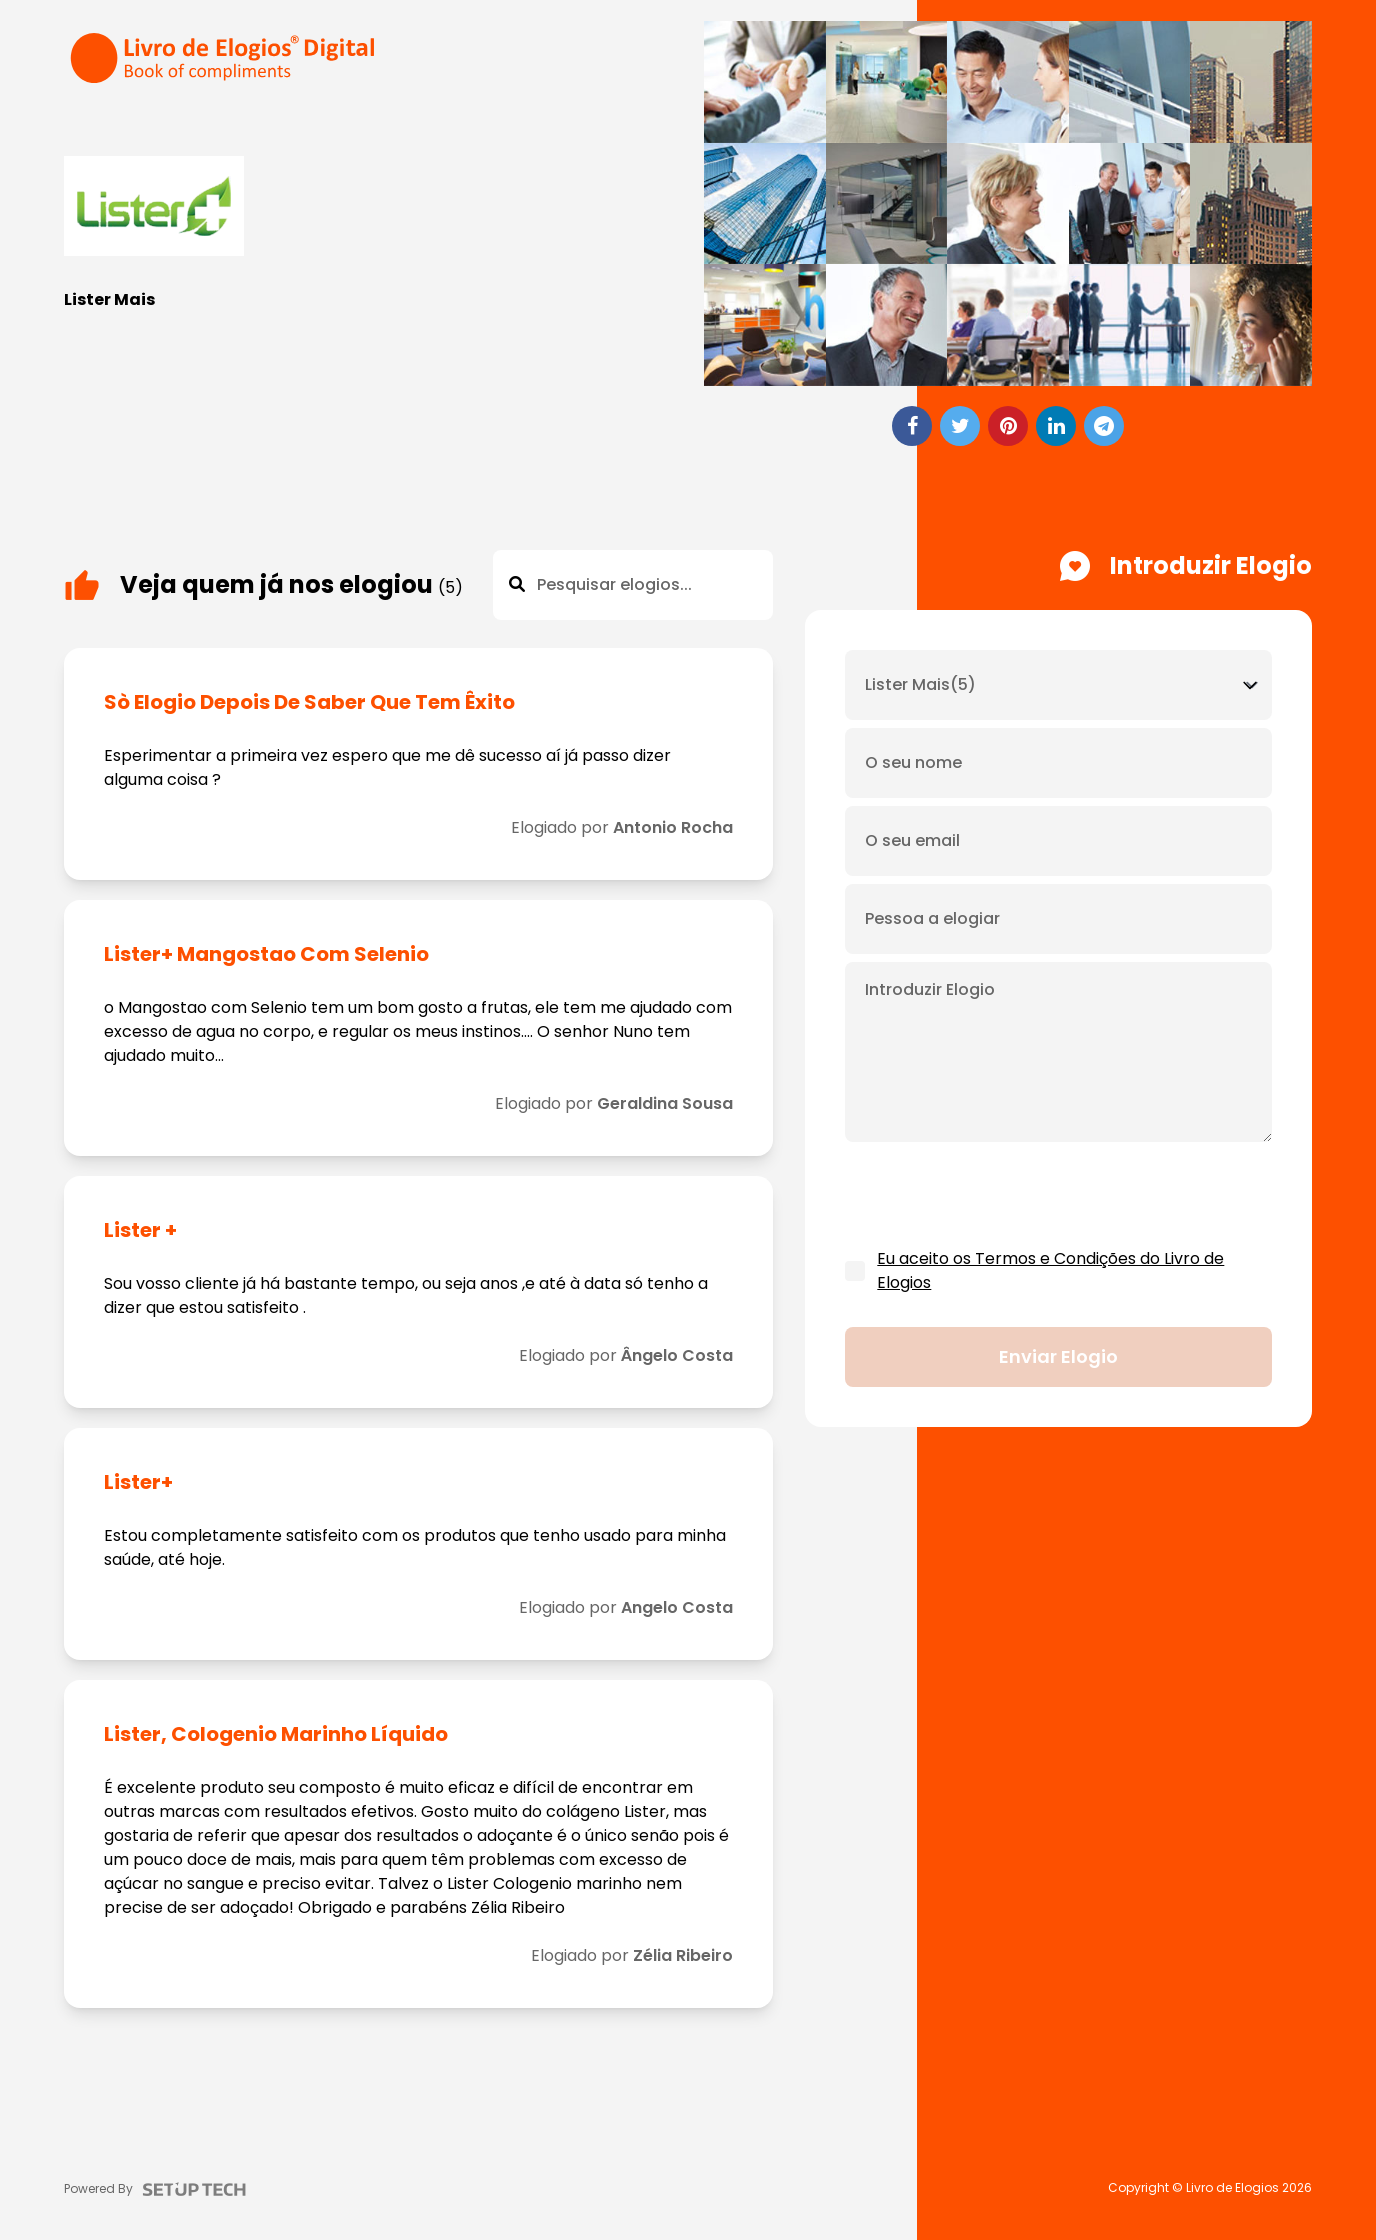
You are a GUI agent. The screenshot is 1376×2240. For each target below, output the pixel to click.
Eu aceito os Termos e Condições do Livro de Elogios (1050, 1270)
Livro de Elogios (1232, 2188)
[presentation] (997, 1196)
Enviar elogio (1058, 1356)
